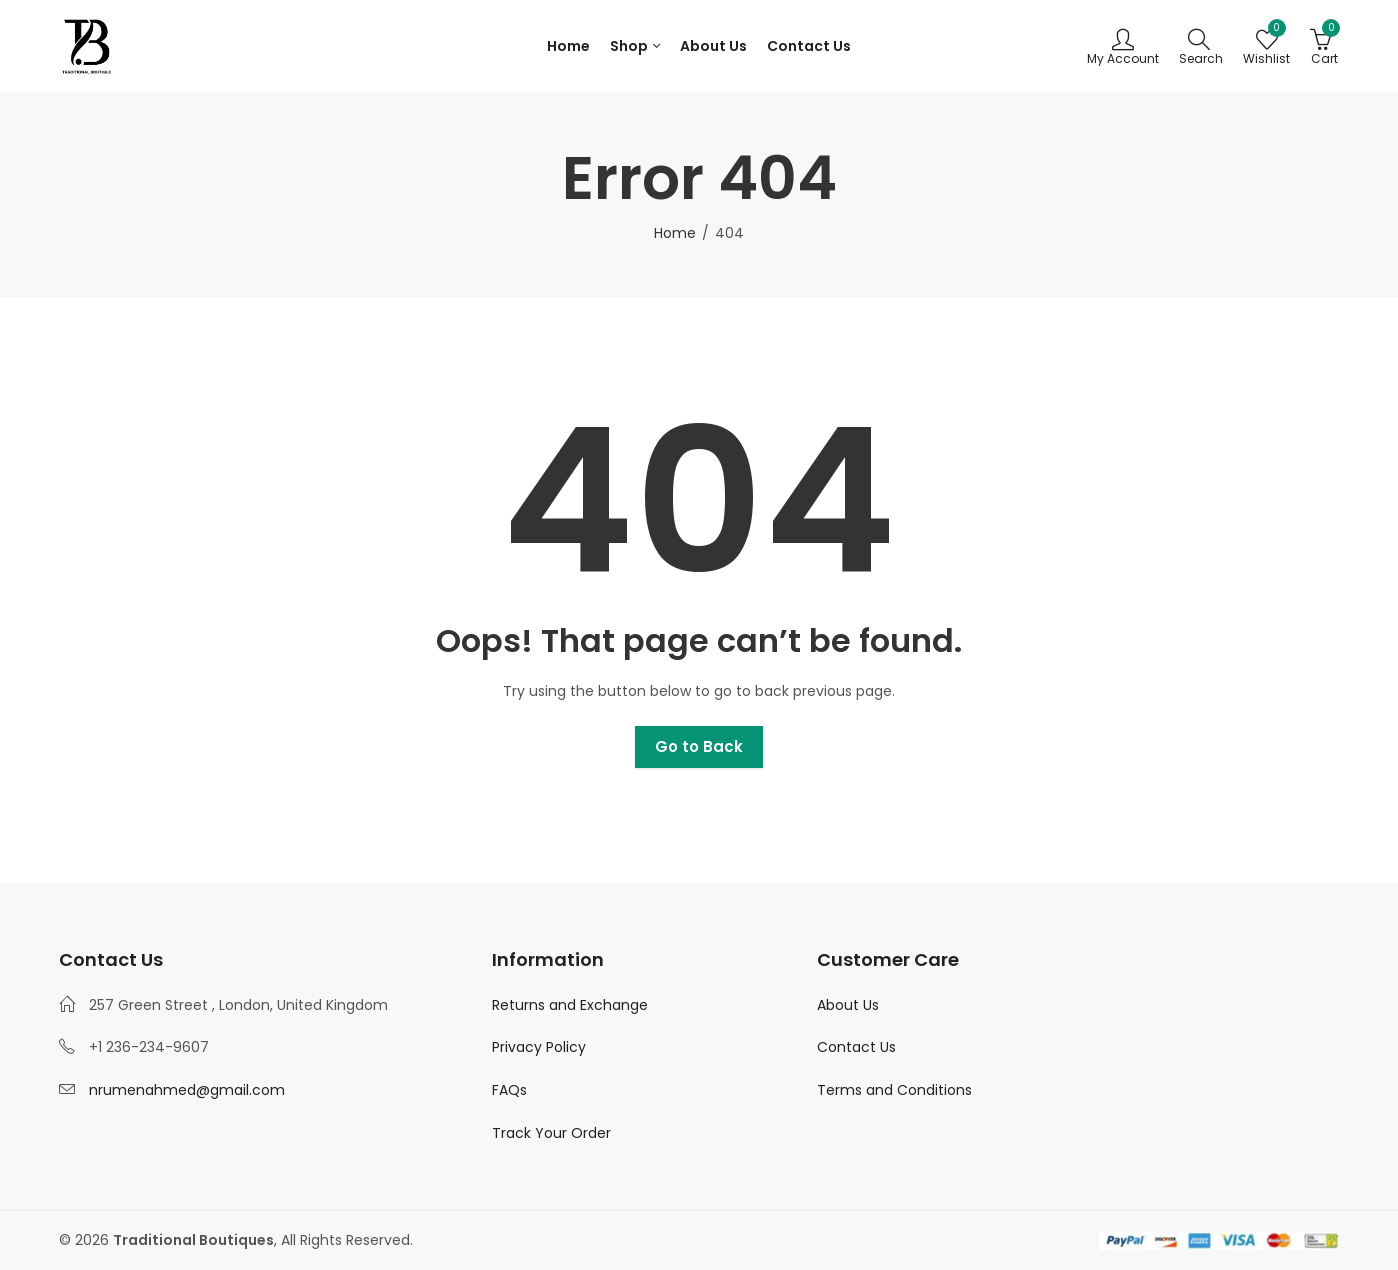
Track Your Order (551, 1133)
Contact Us (856, 1047)
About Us (848, 1005)
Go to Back (699, 746)
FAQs (509, 1090)
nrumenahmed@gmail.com (187, 1090)
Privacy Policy (539, 1047)
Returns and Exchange (570, 1005)
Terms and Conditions (894, 1090)
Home (675, 233)
